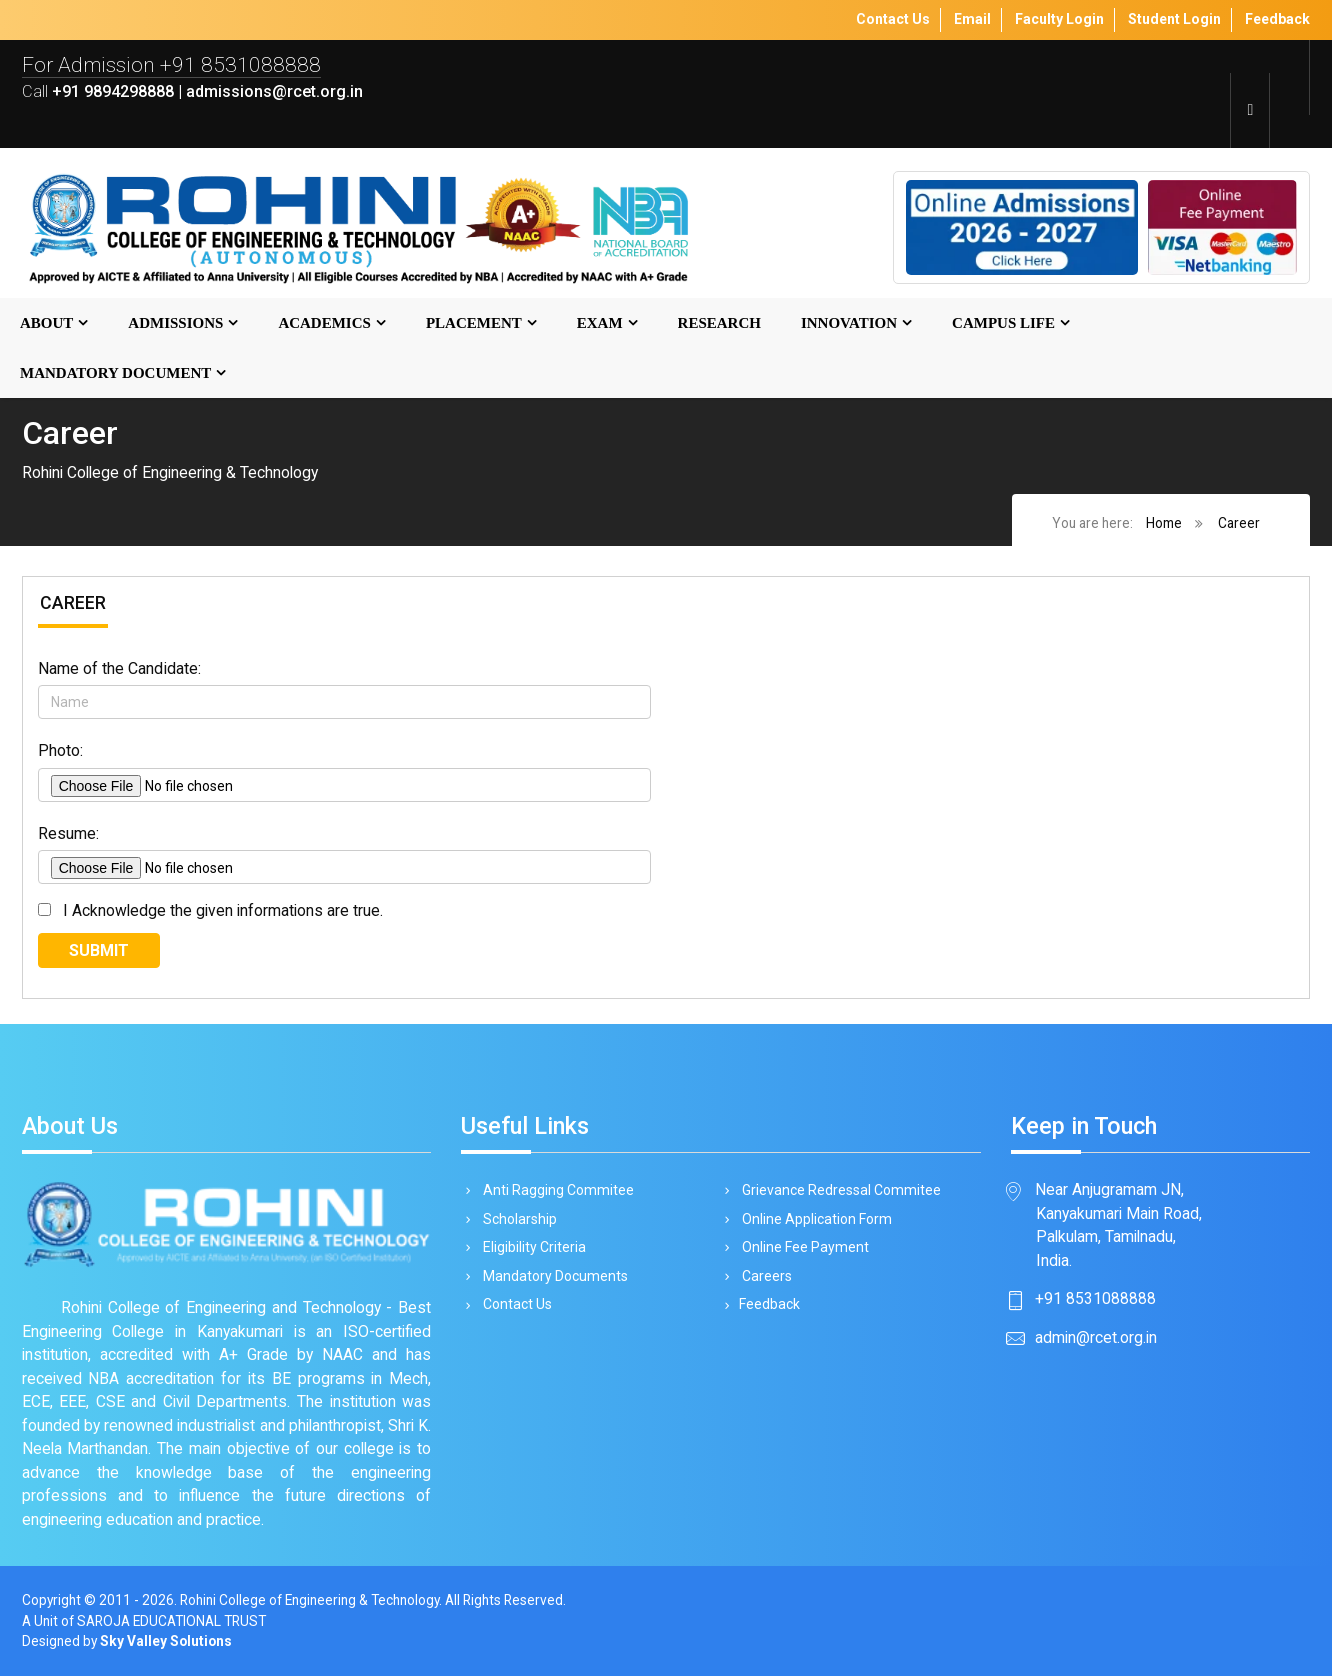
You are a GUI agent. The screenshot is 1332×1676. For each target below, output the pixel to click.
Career (1239, 523)
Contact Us (514, 1304)
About (46, 323)
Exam (600, 323)
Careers (763, 1276)
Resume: (68, 833)
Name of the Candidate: (119, 668)
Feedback (767, 1304)
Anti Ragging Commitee (555, 1190)
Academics (324, 323)
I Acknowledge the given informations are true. (219, 910)
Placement (474, 323)
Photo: (60, 750)
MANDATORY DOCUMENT (115, 373)
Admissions (175, 323)
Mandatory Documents (552, 1276)
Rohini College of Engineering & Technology (309, 1600)
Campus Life (1003, 323)
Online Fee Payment (802, 1247)
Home (1164, 523)
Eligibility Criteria (531, 1247)
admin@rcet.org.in (1096, 1337)
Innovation (849, 323)
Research (719, 323)
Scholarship (516, 1219)
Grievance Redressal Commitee (838, 1190)
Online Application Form (813, 1219)
